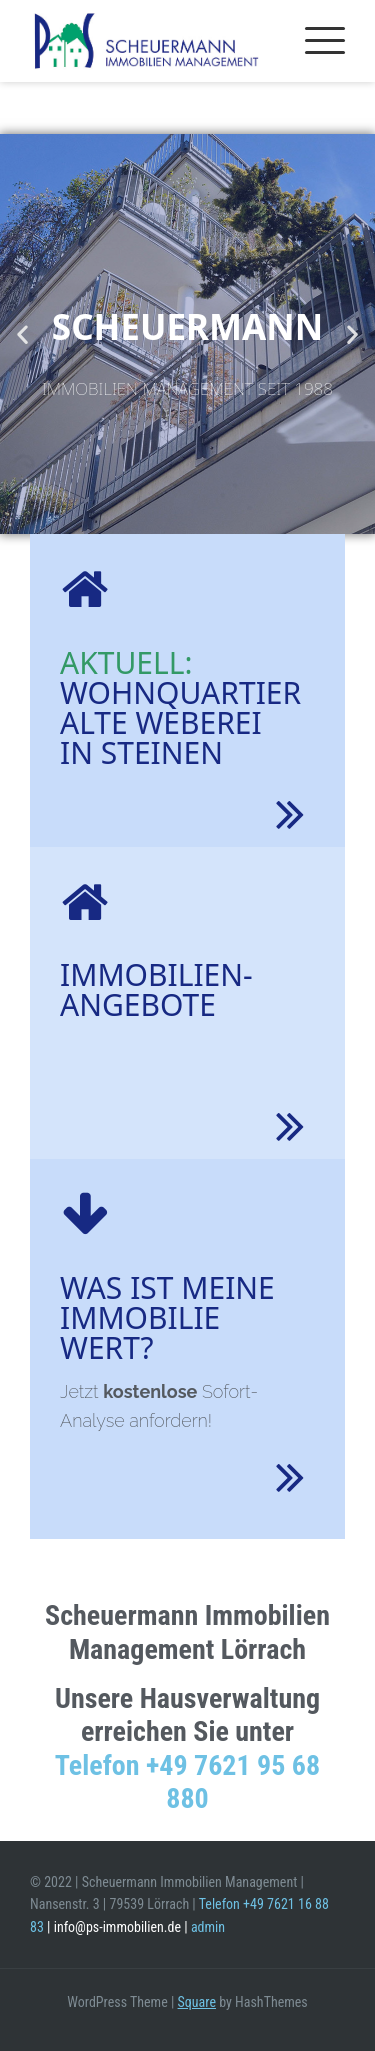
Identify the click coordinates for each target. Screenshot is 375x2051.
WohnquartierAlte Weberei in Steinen (180, 707)
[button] (22, 334)
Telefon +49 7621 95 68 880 (187, 1782)
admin (208, 1927)
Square (197, 2002)
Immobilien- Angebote (156, 989)
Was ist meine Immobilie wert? (167, 1317)
